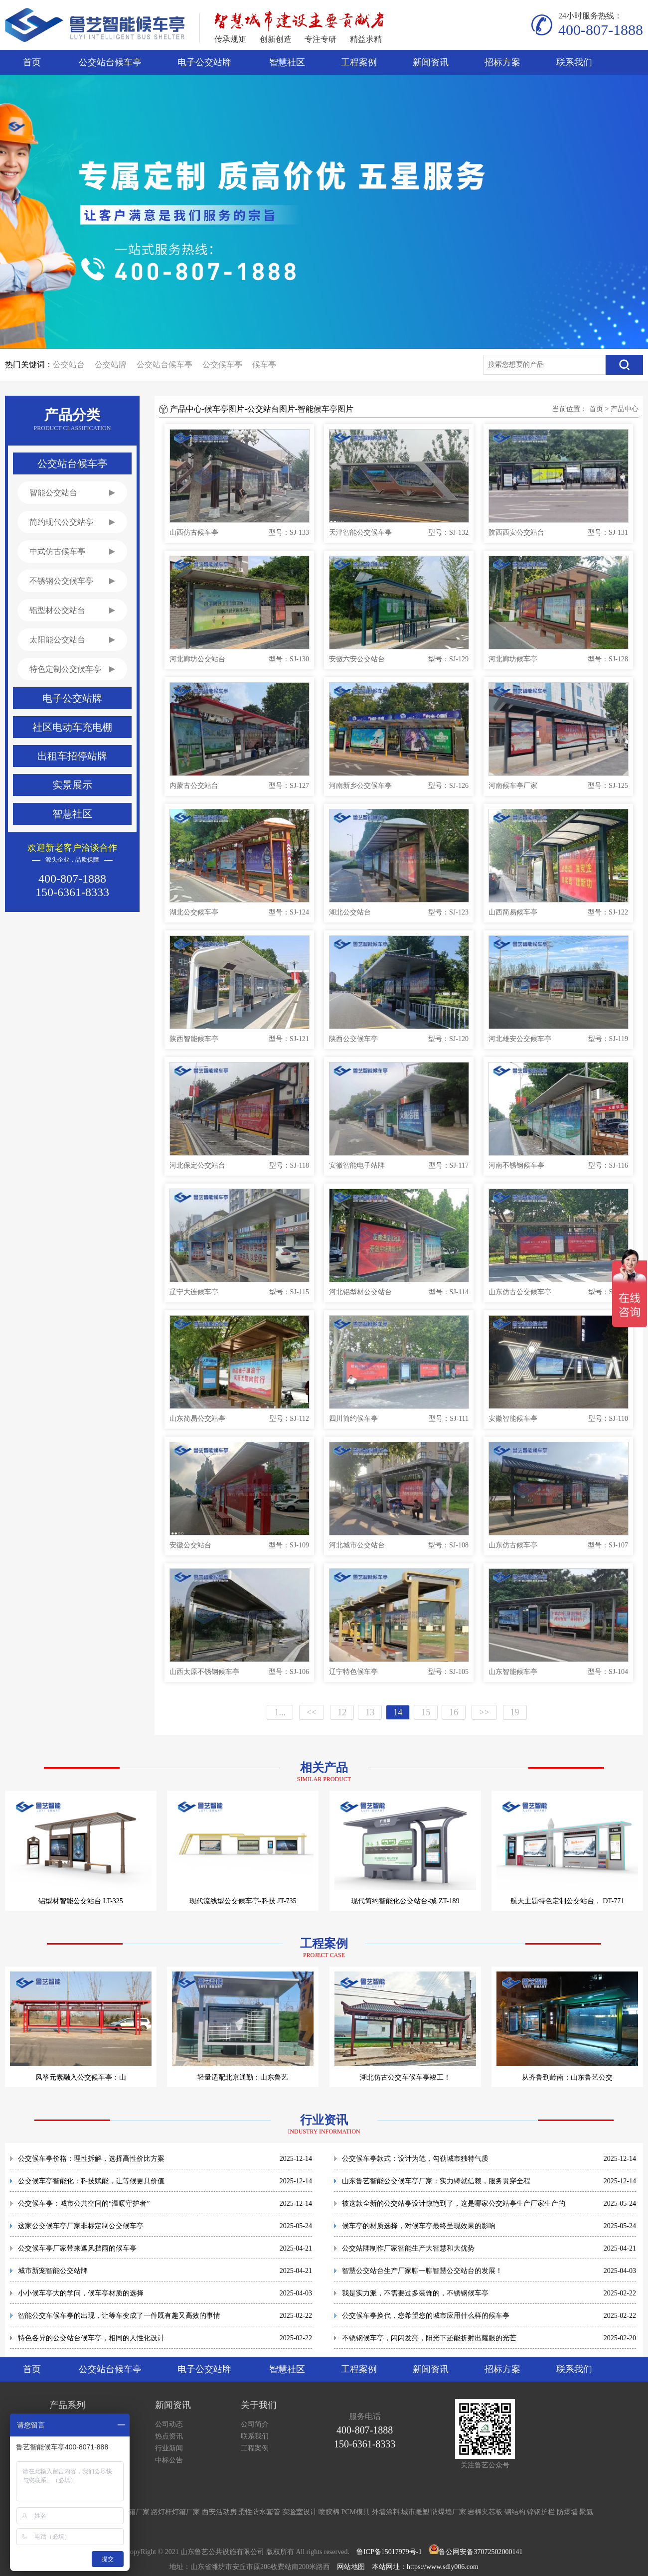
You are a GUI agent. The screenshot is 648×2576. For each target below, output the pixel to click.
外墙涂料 (386, 2512)
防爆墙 (567, 2512)
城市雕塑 (415, 2512)
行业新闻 (169, 2448)
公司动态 (169, 2424)
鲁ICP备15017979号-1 (389, 2552)
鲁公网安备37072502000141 (480, 2552)
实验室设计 (299, 2512)
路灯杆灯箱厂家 (175, 2512)
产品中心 (625, 409)
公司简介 (255, 2424)
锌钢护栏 (541, 2512)
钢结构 (514, 2512)
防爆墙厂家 (448, 2512)
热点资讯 (169, 2436)
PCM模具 (355, 2512)
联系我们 (574, 62)
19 (514, 1712)
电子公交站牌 (204, 62)
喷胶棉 (329, 2512)
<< (312, 1712)
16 (453, 1712)
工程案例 (359, 62)
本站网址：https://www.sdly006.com (425, 2567)
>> (484, 1712)
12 (341, 1712)
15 (425, 1712)
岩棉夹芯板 (485, 2512)
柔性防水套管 (259, 2512)
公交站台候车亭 (110, 62)
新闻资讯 (431, 62)
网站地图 (351, 2567)
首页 (32, 62)
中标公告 (169, 2460)
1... (280, 1712)
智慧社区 (287, 62)
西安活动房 (219, 2512)
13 (369, 1712)
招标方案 (502, 62)
